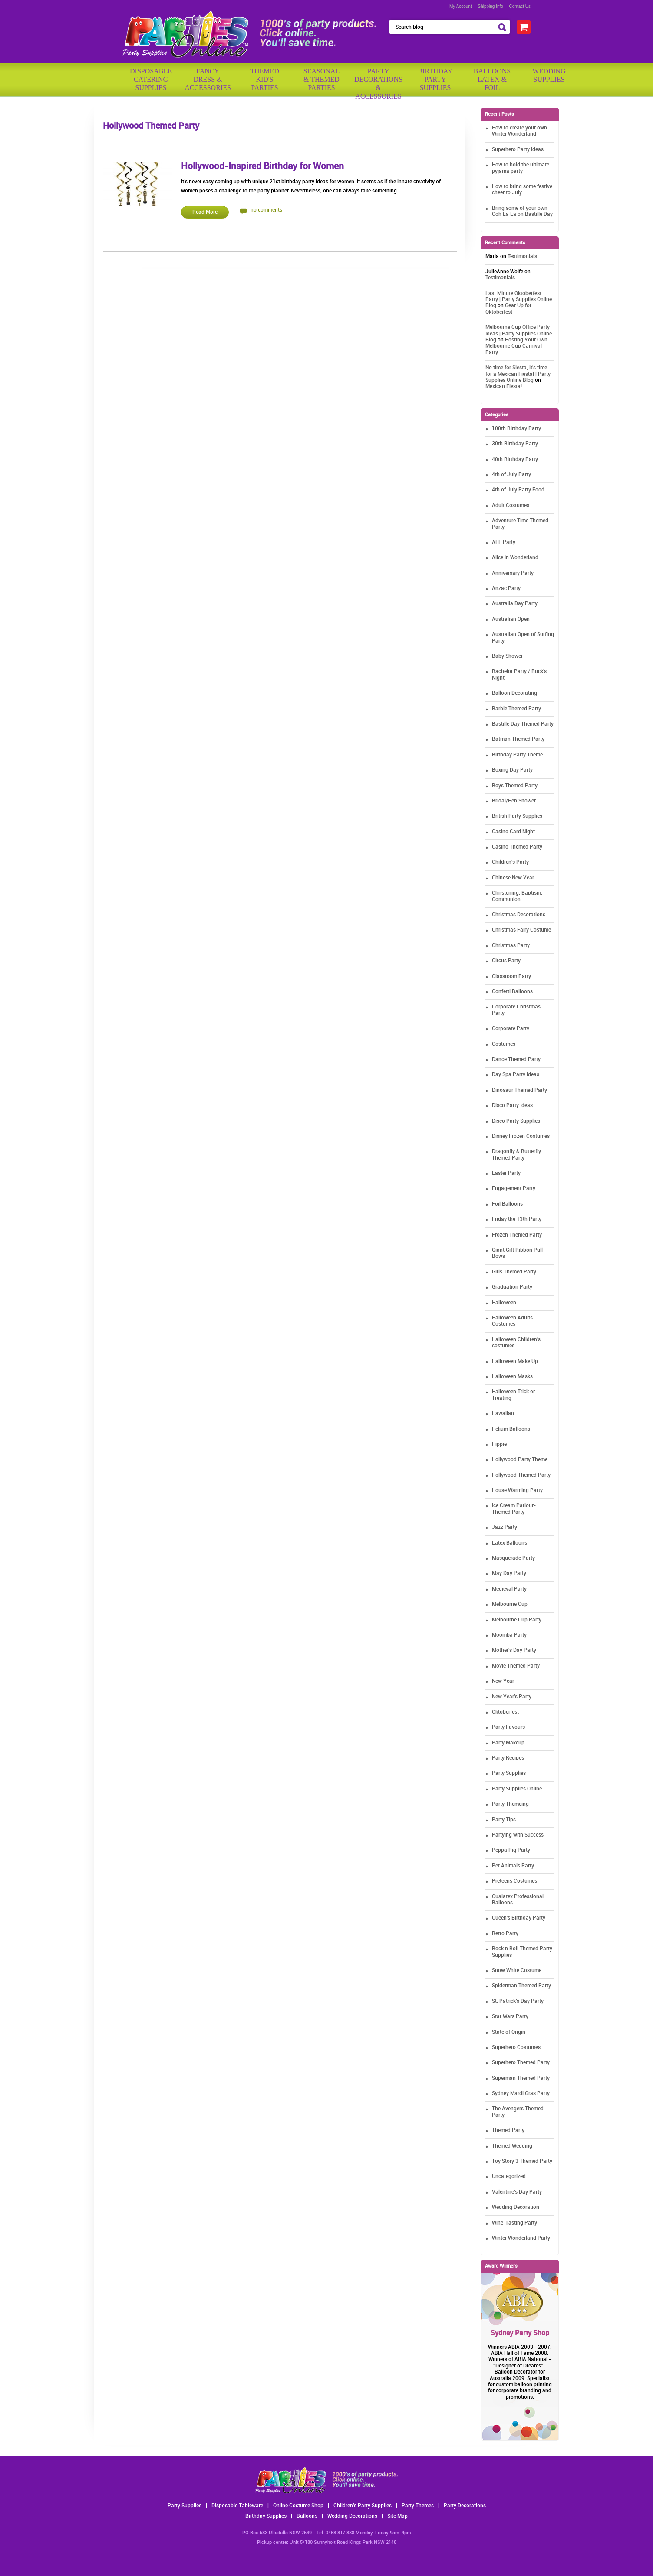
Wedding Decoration (515, 2207)
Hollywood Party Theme (519, 1459)
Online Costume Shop (298, 2506)
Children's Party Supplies (362, 2506)
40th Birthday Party (515, 459)
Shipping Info (490, 6)
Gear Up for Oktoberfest (508, 309)
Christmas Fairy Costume (521, 930)
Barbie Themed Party (516, 709)
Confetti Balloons (512, 992)
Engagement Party (513, 1188)
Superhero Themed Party (521, 2062)
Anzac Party (506, 588)
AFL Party (503, 542)
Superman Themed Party (521, 2078)
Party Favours (508, 1727)
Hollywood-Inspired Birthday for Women (262, 166)
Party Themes (418, 2506)
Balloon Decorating (514, 693)
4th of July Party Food (518, 490)
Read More (205, 212)
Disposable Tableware (237, 2506)
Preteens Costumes (514, 1881)
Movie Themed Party (516, 1666)
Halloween (504, 1303)
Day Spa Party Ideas (515, 1074)
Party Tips (504, 1820)
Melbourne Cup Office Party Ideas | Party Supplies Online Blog (518, 334)
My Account (460, 6)
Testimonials (522, 256)
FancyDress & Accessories (208, 79)
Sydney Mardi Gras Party (521, 2093)
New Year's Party (511, 1697)
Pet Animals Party (513, 1866)
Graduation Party (512, 1287)
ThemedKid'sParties (264, 79)
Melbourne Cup (510, 1604)
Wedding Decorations (352, 2516)
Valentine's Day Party (517, 2192)
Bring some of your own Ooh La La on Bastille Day (522, 211)
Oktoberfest (505, 1712)
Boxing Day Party (512, 770)
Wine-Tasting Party (514, 2223)
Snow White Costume (516, 1970)
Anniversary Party (513, 573)
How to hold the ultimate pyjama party (520, 168)
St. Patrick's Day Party (518, 2001)
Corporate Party (510, 1028)
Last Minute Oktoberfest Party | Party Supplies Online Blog (518, 300)
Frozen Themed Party (517, 1235)
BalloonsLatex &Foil (492, 79)
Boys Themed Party (515, 786)
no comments (266, 210)
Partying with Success (518, 1835)
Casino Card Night (513, 832)
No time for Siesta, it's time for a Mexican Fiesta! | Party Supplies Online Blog (518, 374)
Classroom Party (511, 976)
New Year (503, 1681)
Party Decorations (465, 2506)
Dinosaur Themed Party (519, 1090)
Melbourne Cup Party (516, 1620)
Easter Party (506, 1173)
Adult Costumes (510, 505)
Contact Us (520, 6)
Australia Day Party (515, 604)
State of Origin (508, 2032)
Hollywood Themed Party (521, 1475)
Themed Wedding (512, 2146)
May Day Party (509, 1573)
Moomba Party (509, 1635)
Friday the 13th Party (516, 1219)
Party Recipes (508, 1758)
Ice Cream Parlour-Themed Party (514, 1509)
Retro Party (505, 1933)
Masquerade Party (513, 1558)
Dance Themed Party (516, 1059)
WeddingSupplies (548, 75)
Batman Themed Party (518, 739)
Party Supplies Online (517, 1789)
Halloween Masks (512, 1376)
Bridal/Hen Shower (514, 801)
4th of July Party (511, 474)
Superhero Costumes (516, 2047)
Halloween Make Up (515, 1361)
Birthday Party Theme (517, 755)
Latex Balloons (509, 1543)
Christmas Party (511, 945)
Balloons (307, 2516)
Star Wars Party (510, 2016)
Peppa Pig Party (511, 1850)
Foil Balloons (507, 1204)
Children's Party (510, 862)
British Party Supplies (517, 816)
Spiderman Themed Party (521, 1986)
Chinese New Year (513, 878)
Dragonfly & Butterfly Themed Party (516, 1154)
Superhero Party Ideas (518, 150)
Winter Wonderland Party (521, 2238)
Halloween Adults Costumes (512, 1321)
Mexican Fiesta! (503, 386)
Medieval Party (509, 1589)
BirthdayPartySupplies (435, 79)
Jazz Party (504, 1527)
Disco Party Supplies (516, 1121)
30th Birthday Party (515, 444)
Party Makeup (508, 1743)
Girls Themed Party (514, 1272)
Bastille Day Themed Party (523, 724)
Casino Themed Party (517, 847)
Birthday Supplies (266, 2516)
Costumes (503, 1044)
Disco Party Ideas (512, 1105)
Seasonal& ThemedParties (321, 79)
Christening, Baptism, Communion (517, 896)
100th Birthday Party (516, 428)
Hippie (499, 1444)
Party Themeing (510, 1804)
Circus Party (506, 961)
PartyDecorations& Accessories (378, 80)
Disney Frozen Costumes (521, 1136)
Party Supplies (509, 1773)
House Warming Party (517, 1490)
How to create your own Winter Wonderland (519, 131)
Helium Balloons (511, 1429)
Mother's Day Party (514, 1650)
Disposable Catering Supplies (151, 79)
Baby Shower (507, 656)
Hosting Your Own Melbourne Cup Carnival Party (516, 346)
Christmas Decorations (518, 915)
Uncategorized (509, 2176)
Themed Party (508, 2130)
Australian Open (511, 619)
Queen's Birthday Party (518, 1918)
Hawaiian (503, 1413)
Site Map (397, 2516)
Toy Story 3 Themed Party (522, 2161)
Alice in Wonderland (515, 557)
